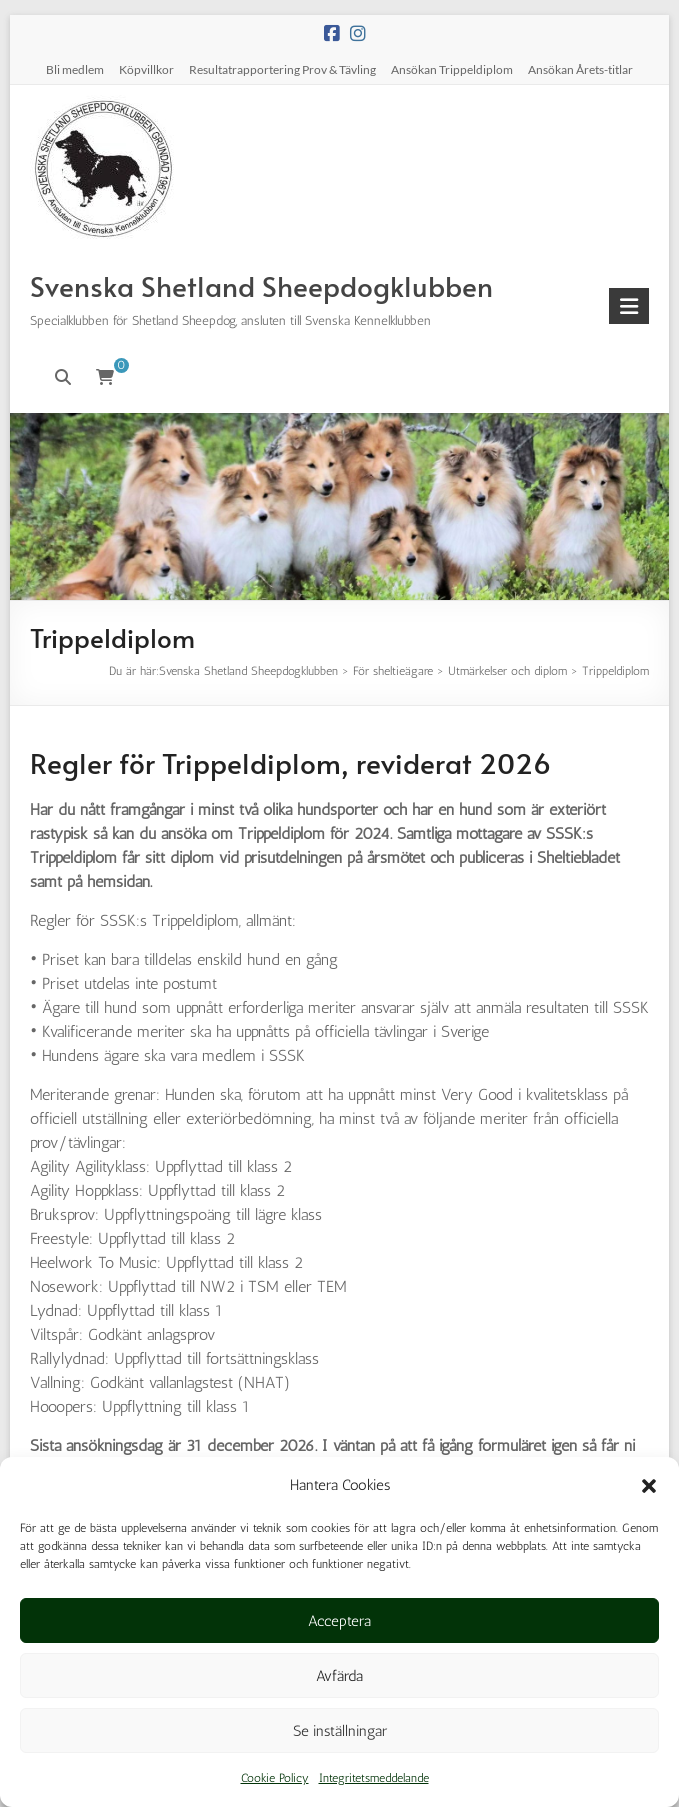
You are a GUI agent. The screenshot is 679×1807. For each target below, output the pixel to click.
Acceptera (339, 1621)
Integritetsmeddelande (374, 1778)
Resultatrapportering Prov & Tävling (282, 69)
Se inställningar (340, 1731)
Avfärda (339, 1676)
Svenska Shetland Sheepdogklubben (261, 285)
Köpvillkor (146, 69)
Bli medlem (75, 69)
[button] (649, 1486)
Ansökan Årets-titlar (580, 69)
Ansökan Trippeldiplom (452, 69)
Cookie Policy (275, 1778)
